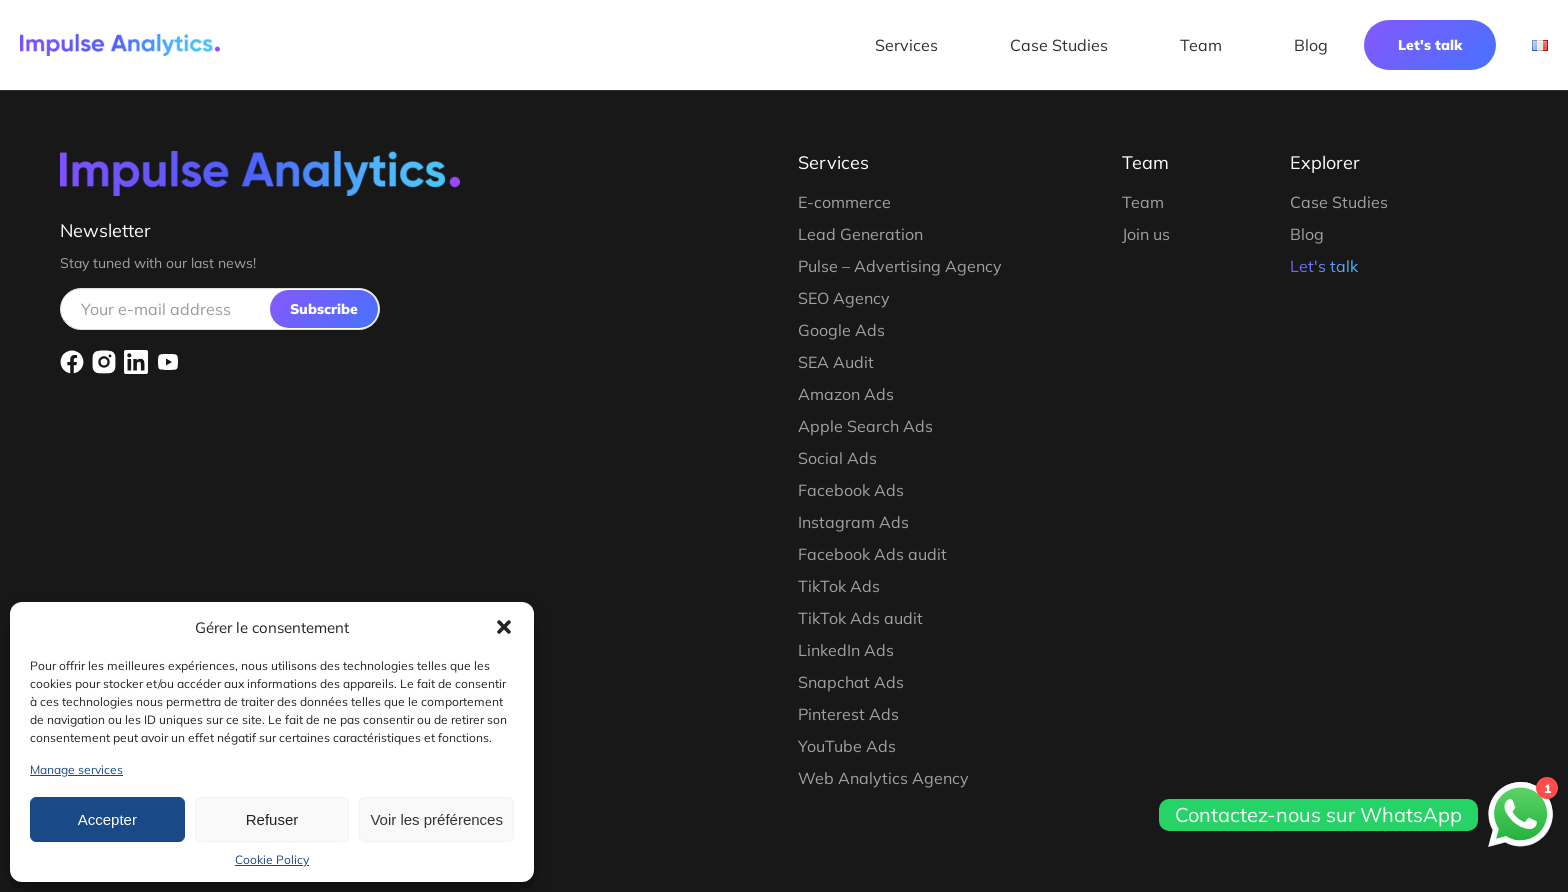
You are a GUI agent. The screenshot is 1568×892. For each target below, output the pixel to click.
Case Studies (1059, 45)
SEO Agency (844, 298)
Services (906, 45)
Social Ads (837, 458)
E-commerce (844, 202)
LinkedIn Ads (846, 650)
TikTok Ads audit (860, 618)
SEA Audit (836, 362)
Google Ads (841, 330)
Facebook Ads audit (872, 554)
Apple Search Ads (865, 426)
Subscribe (324, 309)
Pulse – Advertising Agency (900, 266)
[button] (504, 627)
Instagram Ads (853, 522)
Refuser (272, 819)
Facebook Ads (851, 490)
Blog (1311, 45)
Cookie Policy (272, 859)
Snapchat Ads (851, 682)
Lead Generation (860, 234)
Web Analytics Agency (883, 778)
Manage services (76, 769)
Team (1201, 45)
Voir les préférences (436, 819)
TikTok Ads (839, 586)
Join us (1146, 234)
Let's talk (1430, 45)
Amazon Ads (846, 394)
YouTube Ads (847, 746)
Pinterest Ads (848, 714)
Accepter (107, 819)
